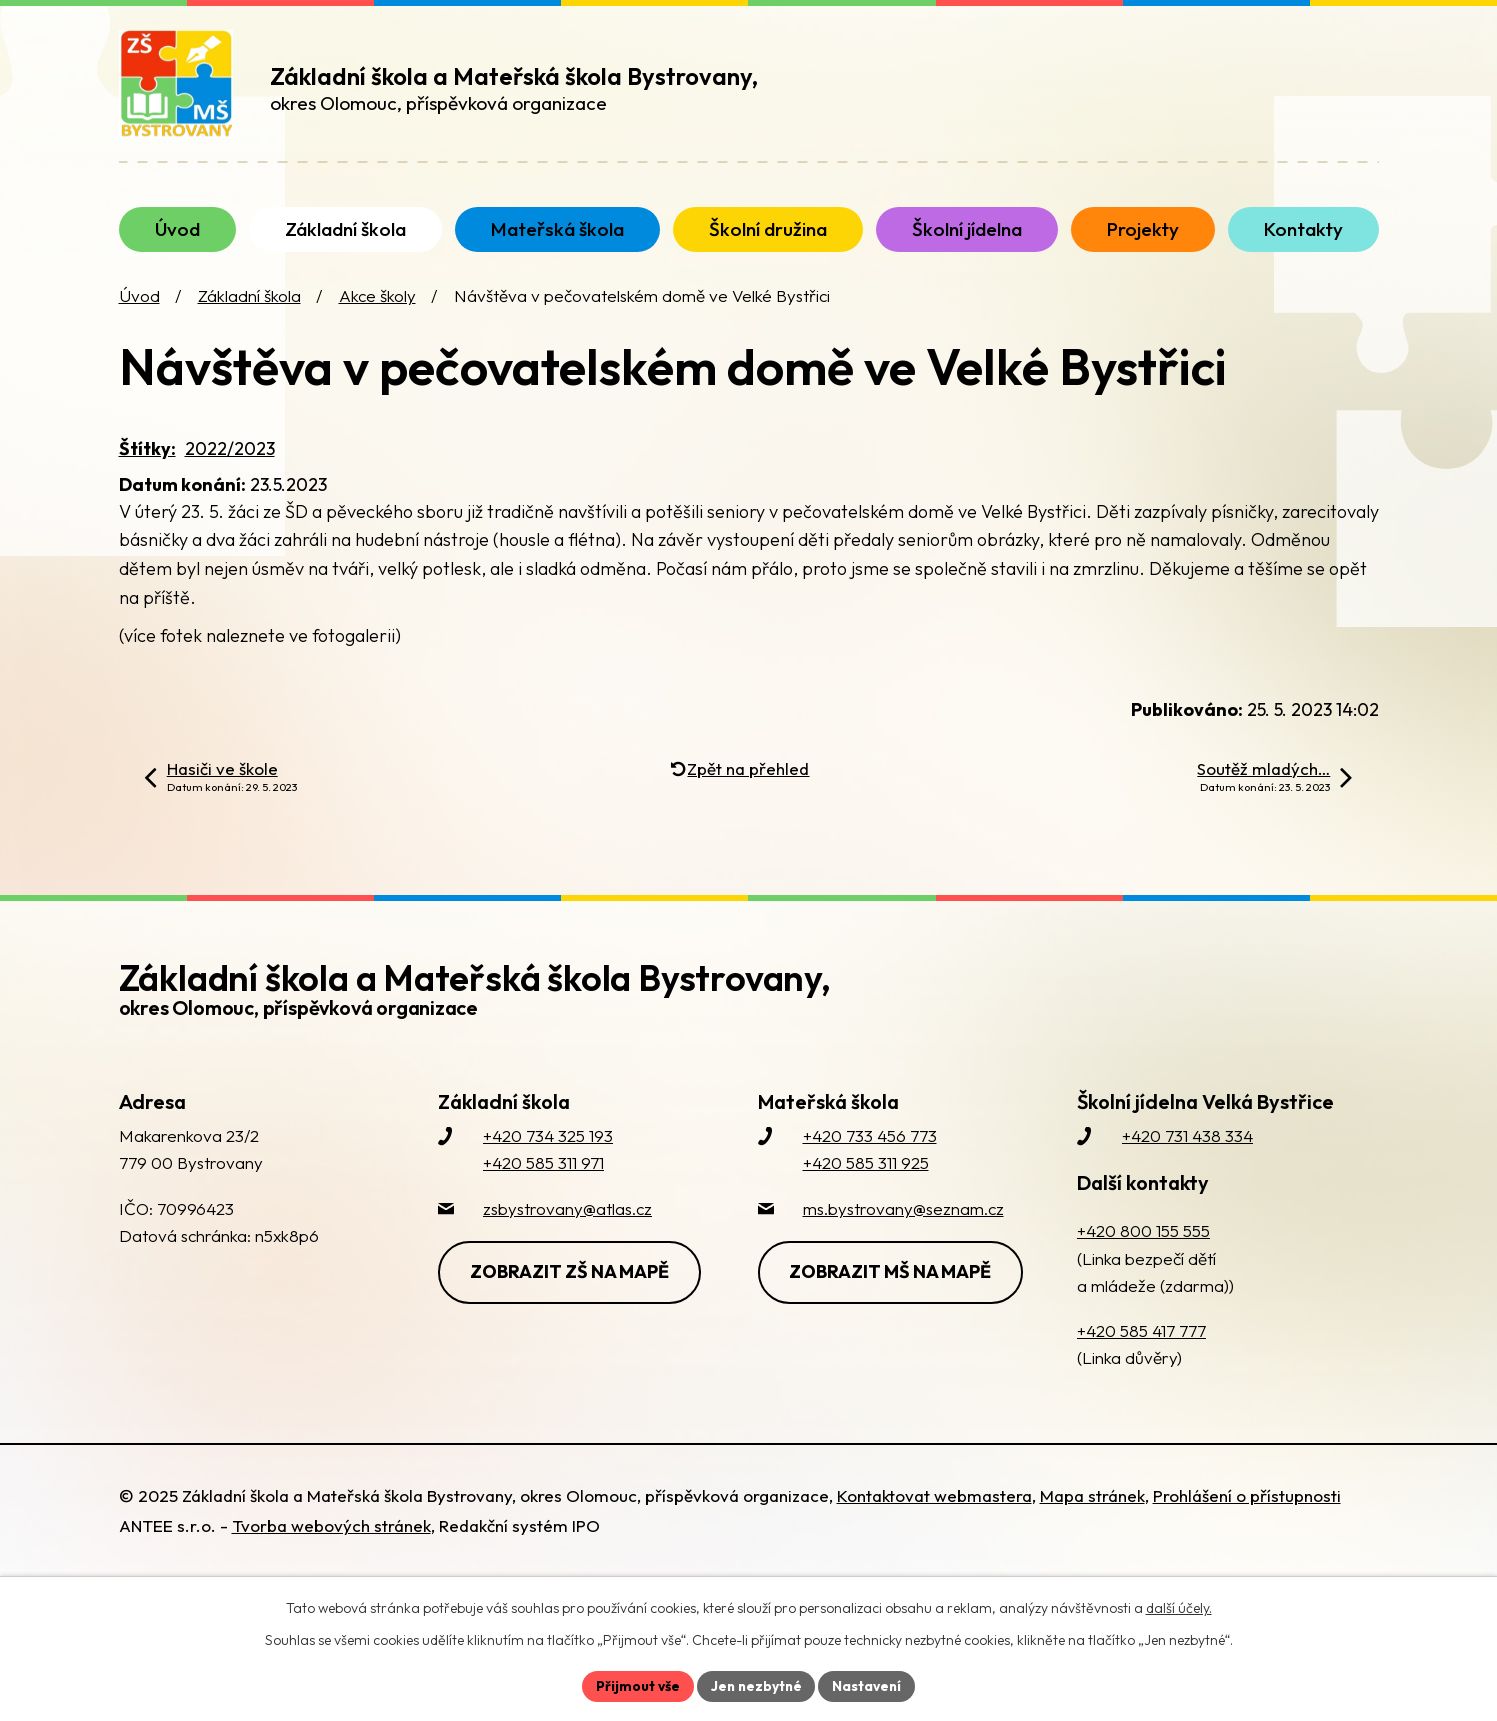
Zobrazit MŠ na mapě (893, 1290)
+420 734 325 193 (548, 1155)
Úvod (139, 315)
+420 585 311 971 (543, 1182)
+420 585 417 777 (1141, 1350)
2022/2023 (230, 467)
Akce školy (377, 315)
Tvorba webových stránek (331, 1545)
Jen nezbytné (756, 1685)
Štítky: (147, 467)
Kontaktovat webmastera (934, 1515)
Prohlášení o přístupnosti (1247, 1515)
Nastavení (869, 1685)
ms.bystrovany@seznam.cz (903, 1227)
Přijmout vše (635, 1685)
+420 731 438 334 (1187, 1155)
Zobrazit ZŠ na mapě (571, 1290)
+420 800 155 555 (1143, 1250)
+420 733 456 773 (870, 1155)
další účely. (1179, 1607)
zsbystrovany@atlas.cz (567, 1227)
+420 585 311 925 (866, 1182)
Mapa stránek (1092, 1515)
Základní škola (249, 315)
